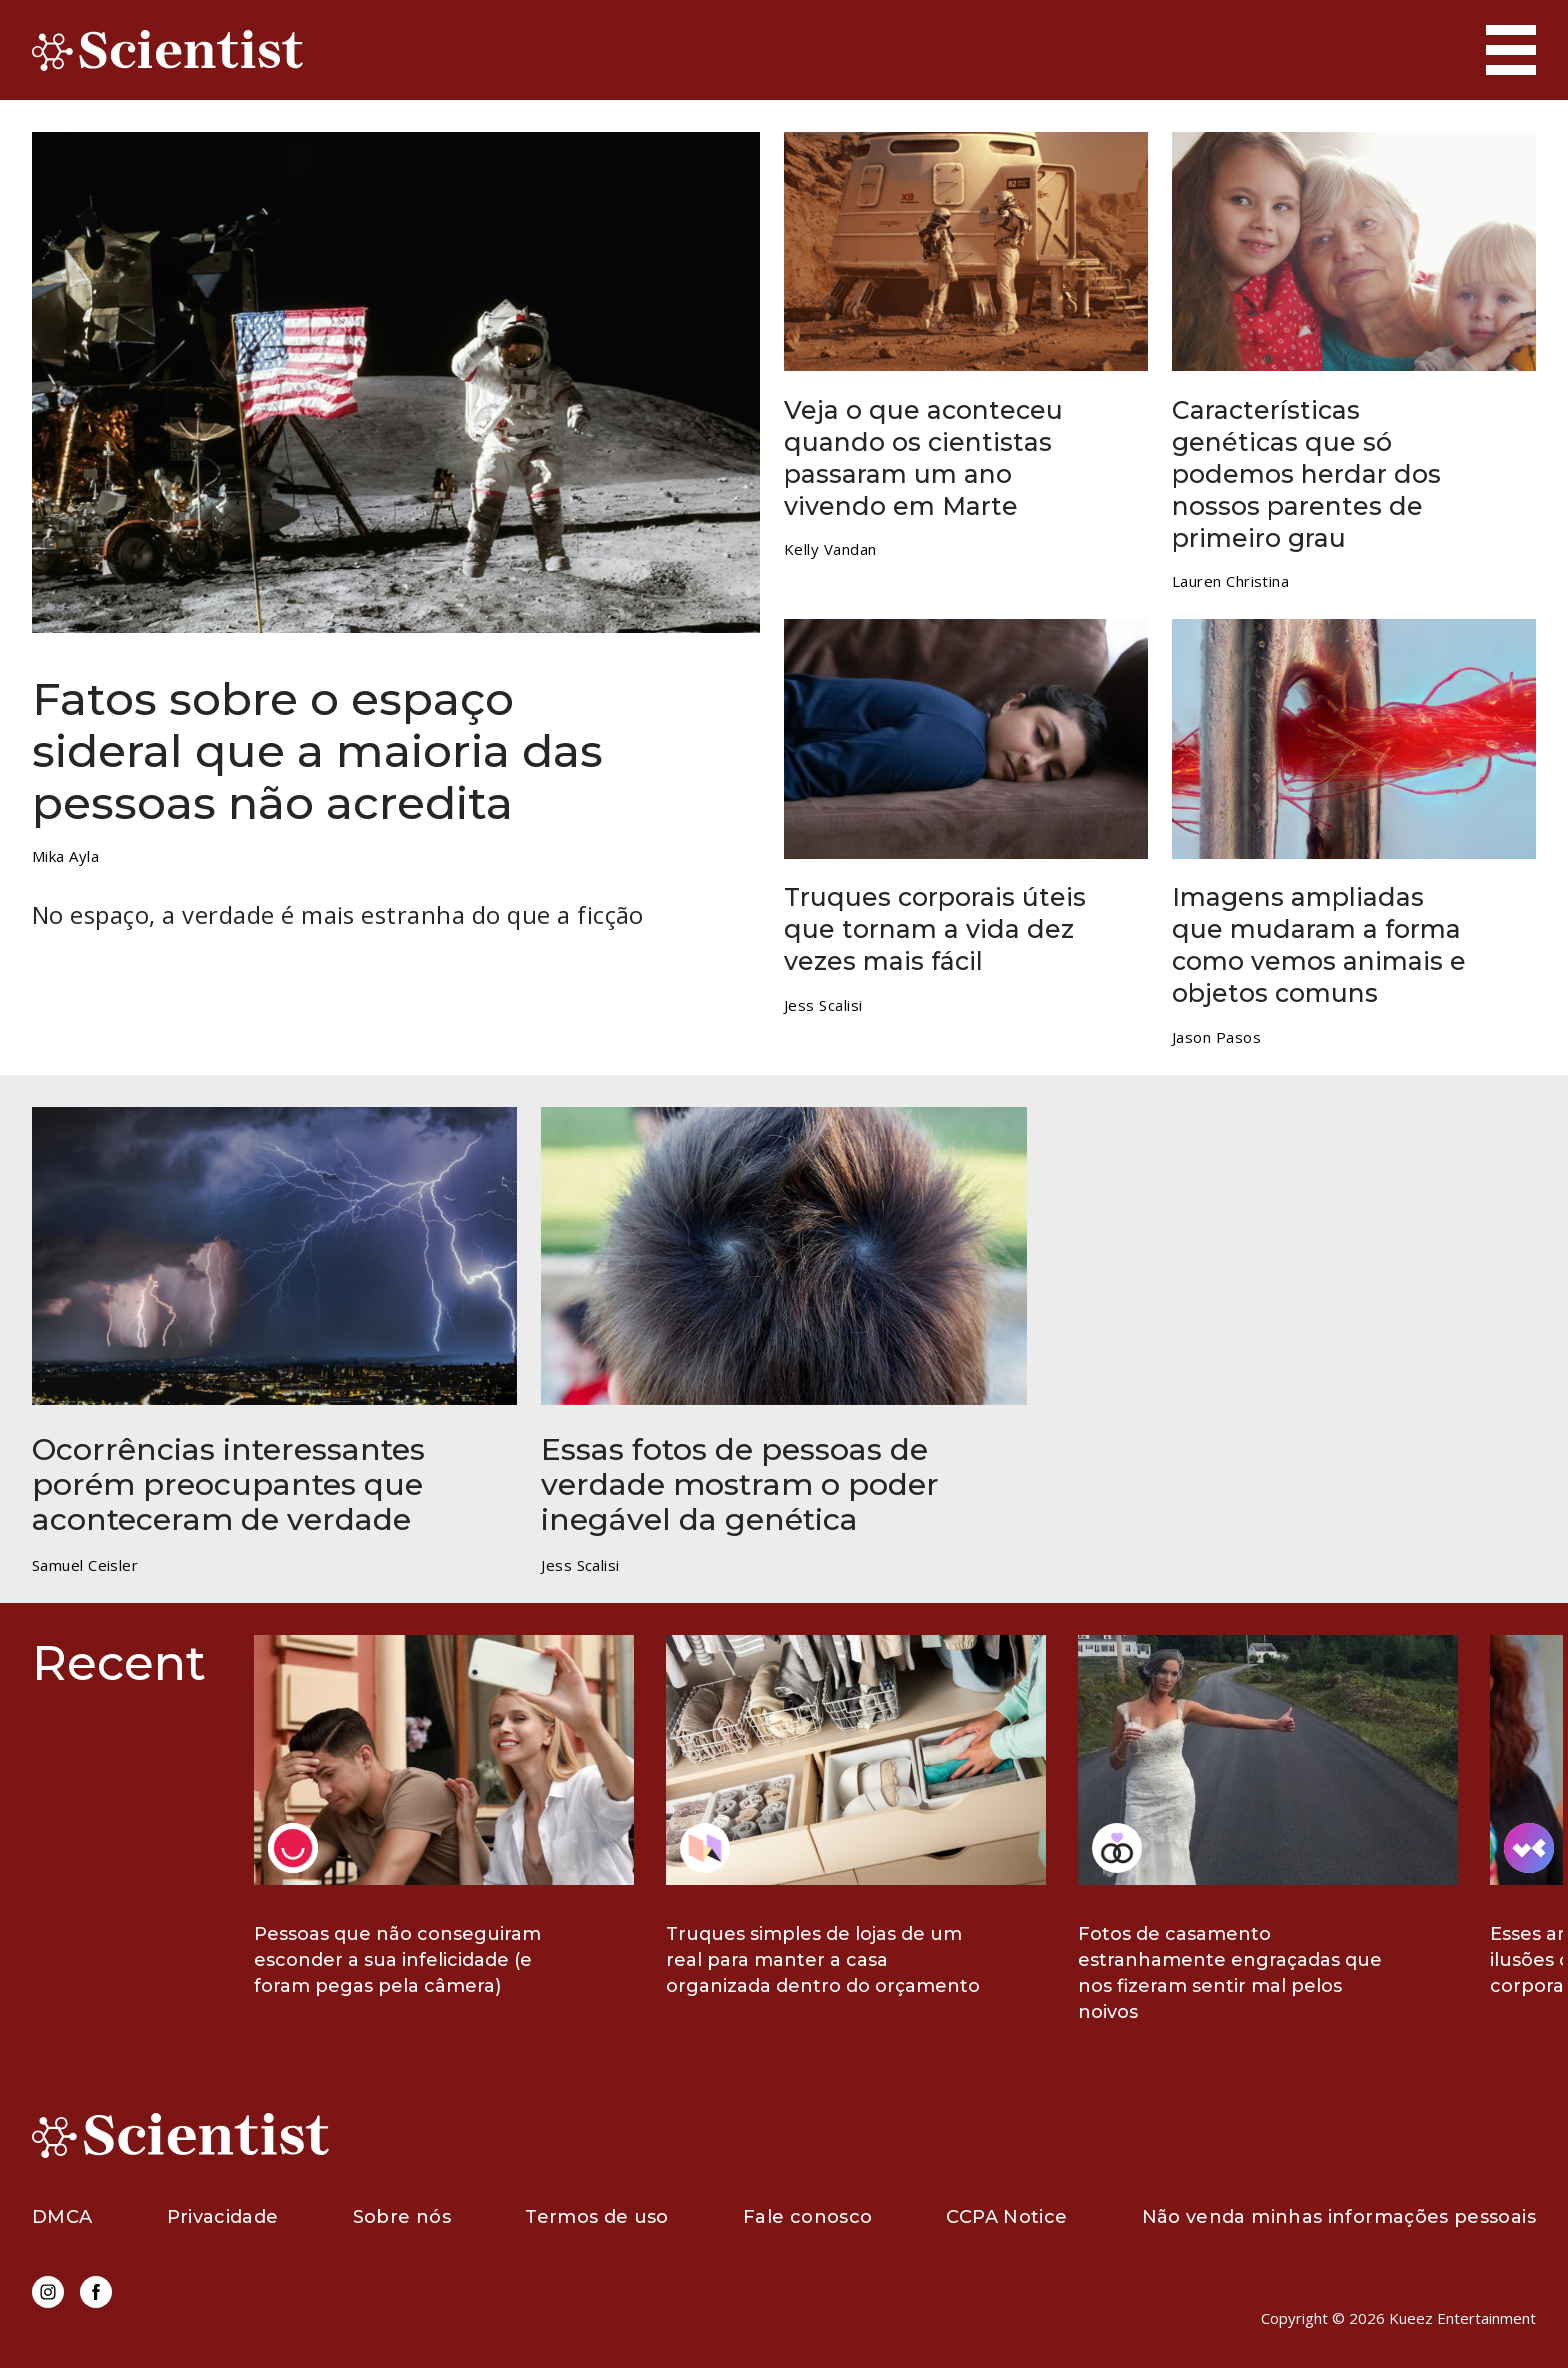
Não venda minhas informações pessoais (1339, 2217)
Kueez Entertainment (1462, 2318)
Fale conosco (807, 2217)
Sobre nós (402, 2217)
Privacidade (223, 2217)
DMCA (62, 2217)
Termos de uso (597, 2217)
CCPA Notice (1006, 2217)
